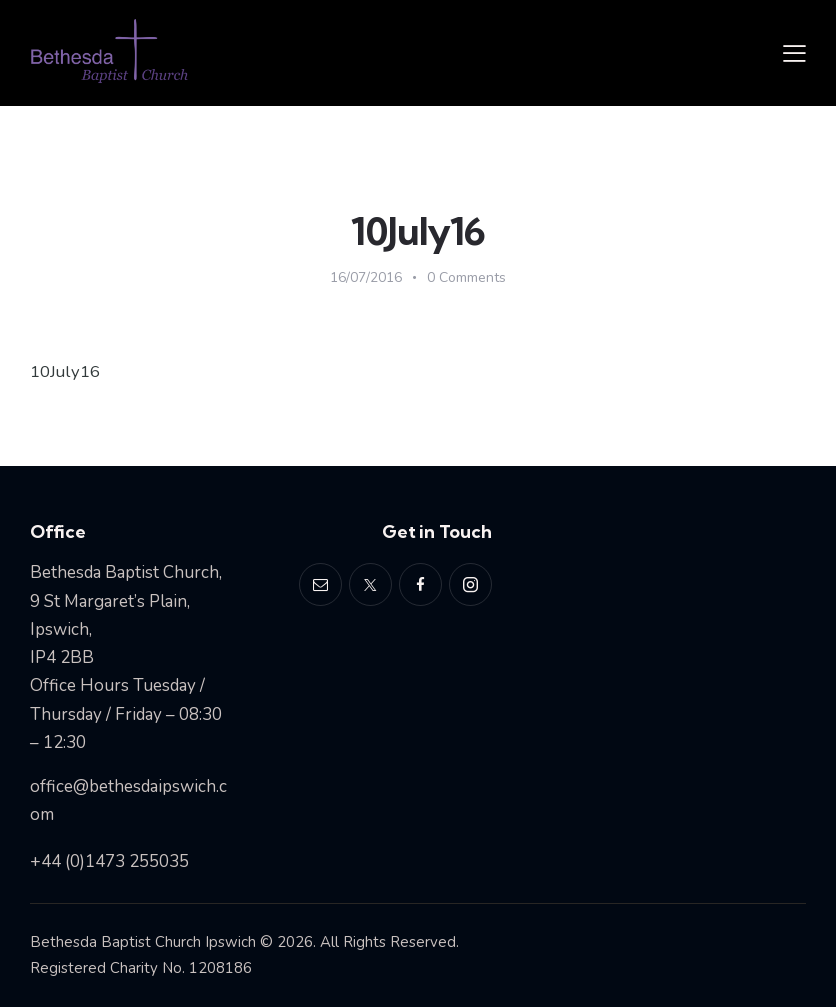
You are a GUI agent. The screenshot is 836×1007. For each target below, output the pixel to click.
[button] (794, 53)
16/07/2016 (366, 277)
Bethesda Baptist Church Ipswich (143, 941)
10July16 (65, 371)
